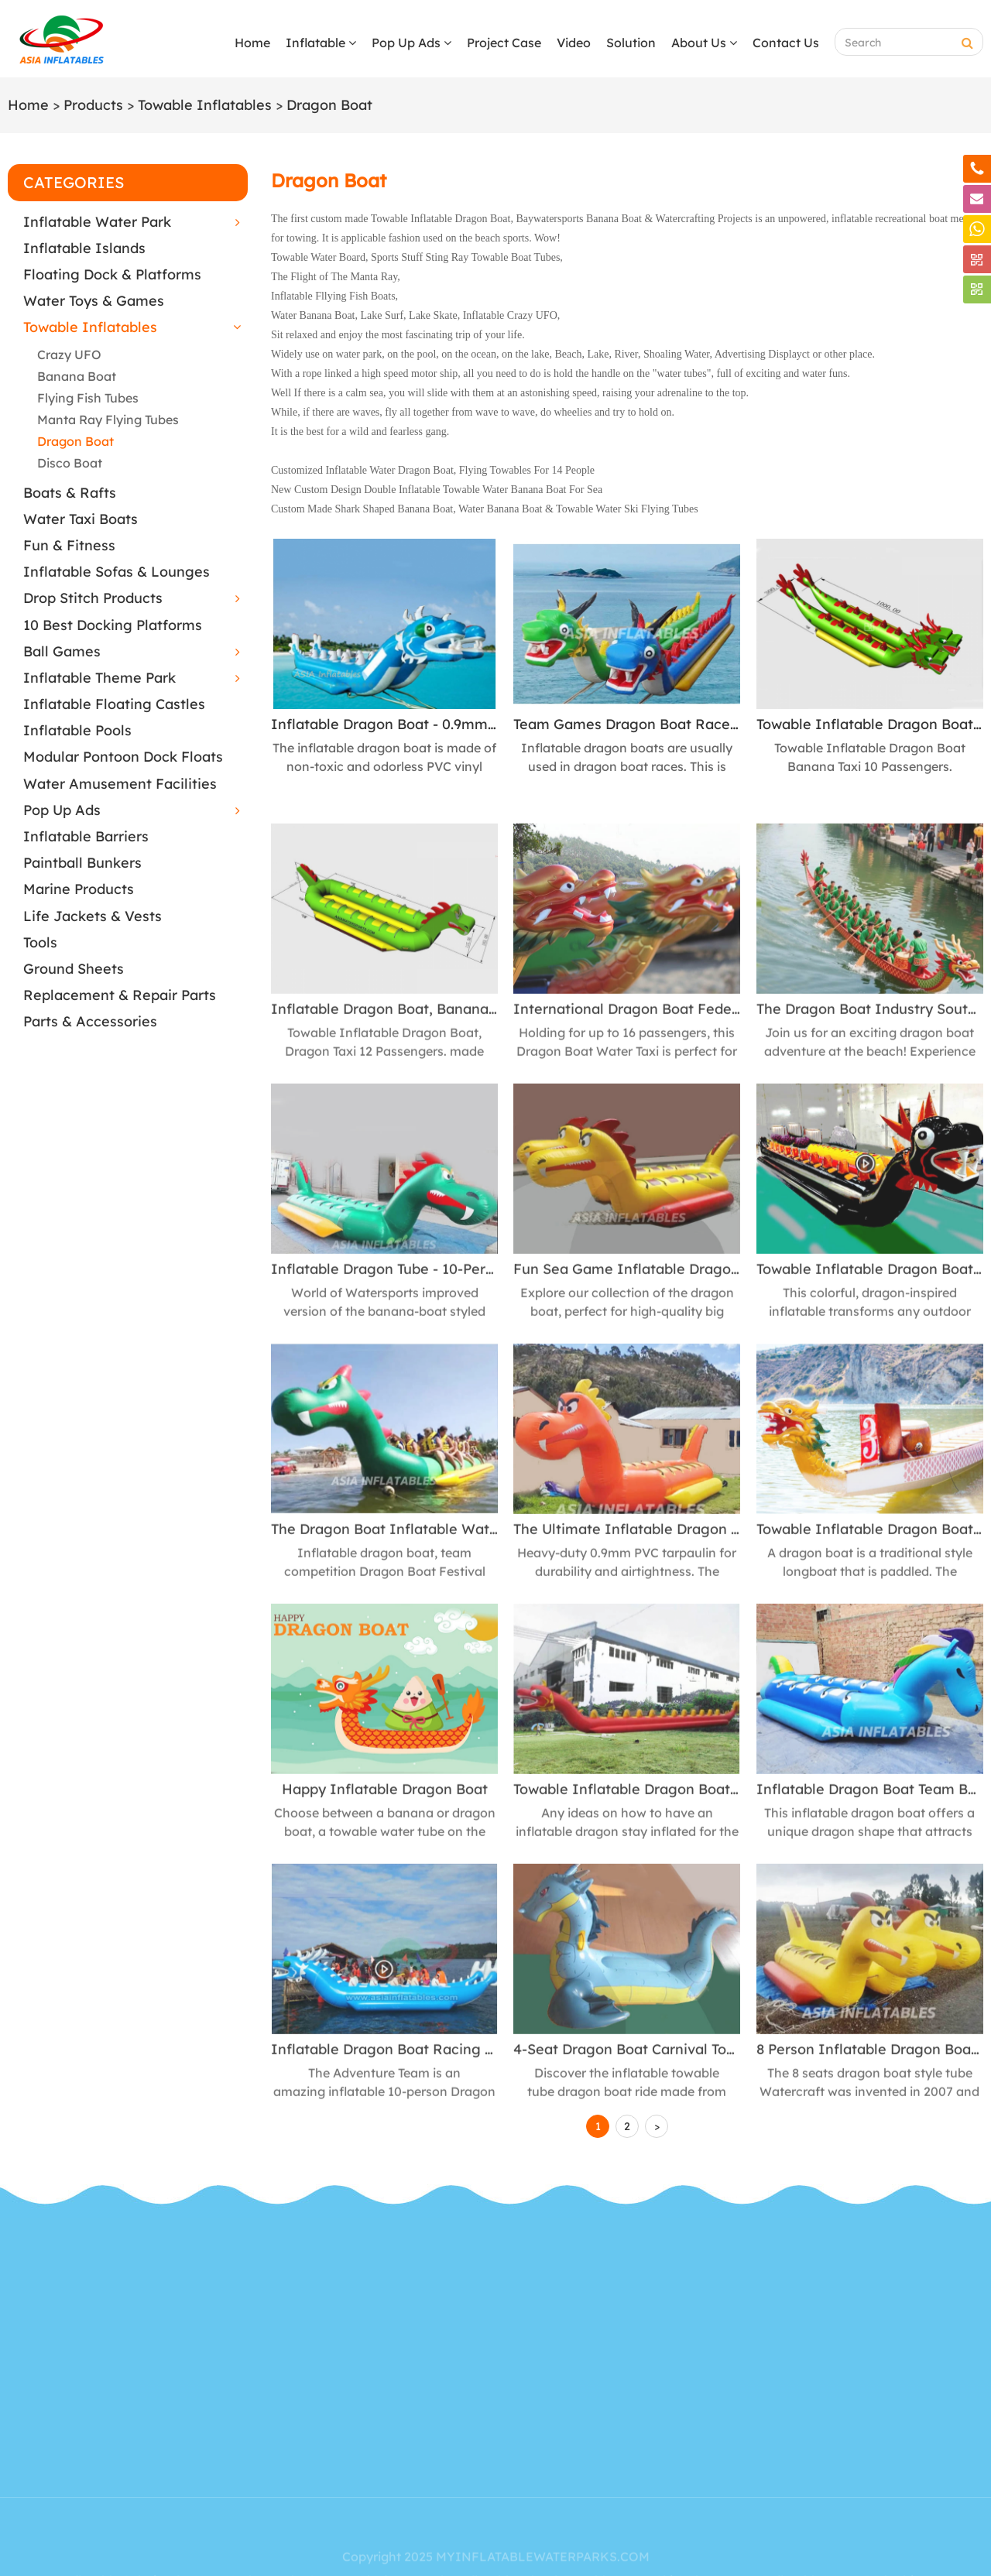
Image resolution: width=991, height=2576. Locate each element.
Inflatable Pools (77, 730)
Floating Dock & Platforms (112, 274)
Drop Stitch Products (93, 598)
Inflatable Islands (84, 248)
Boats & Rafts (69, 493)
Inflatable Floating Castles (114, 704)
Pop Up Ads (411, 42)
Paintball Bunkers (82, 863)
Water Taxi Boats (80, 519)
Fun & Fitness (69, 545)
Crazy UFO (69, 354)
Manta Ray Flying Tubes (108, 419)
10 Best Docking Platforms (112, 625)
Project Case (504, 42)
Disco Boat (69, 463)
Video (574, 42)
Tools (40, 942)
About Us (704, 42)
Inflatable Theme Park (99, 678)
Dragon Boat (329, 105)
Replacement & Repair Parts (119, 995)
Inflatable (321, 42)
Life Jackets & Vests (92, 916)
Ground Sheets (73, 969)
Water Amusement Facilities (120, 784)
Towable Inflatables (205, 105)
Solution (631, 42)
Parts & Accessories (90, 1021)
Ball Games (62, 651)
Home (252, 42)
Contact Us (786, 42)
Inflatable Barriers (86, 836)
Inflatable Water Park (97, 222)
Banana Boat (76, 376)
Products (93, 105)
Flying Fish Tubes (88, 398)
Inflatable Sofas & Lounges (116, 572)
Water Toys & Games (93, 301)
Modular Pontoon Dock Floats (123, 757)
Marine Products (78, 889)
